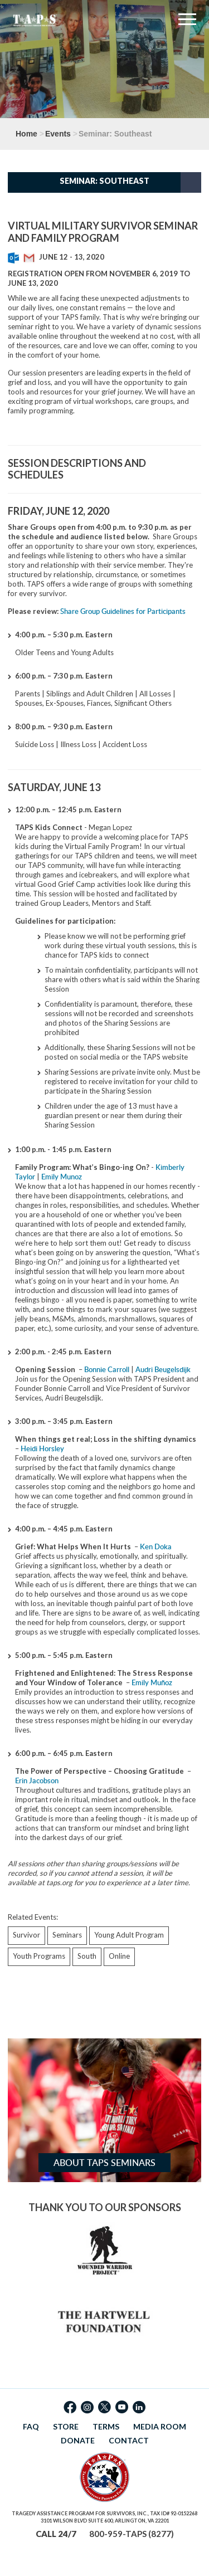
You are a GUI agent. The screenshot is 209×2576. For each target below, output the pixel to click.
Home (26, 133)
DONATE (78, 2440)
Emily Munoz (61, 1177)
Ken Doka (156, 1546)
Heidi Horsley (42, 1448)
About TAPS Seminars (104, 2163)
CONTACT (129, 2440)
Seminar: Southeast (104, 181)
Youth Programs (39, 1955)
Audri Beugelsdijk (163, 1369)
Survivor (26, 1934)
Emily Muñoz (152, 1682)
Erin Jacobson (37, 1780)
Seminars (67, 1934)
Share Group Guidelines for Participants (123, 611)
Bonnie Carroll (106, 1369)
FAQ (31, 2426)
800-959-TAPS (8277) (131, 2534)
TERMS (106, 2426)
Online (119, 1955)
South (86, 1955)
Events (58, 133)
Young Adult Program (129, 1934)
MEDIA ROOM (159, 2426)
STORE (66, 2426)
